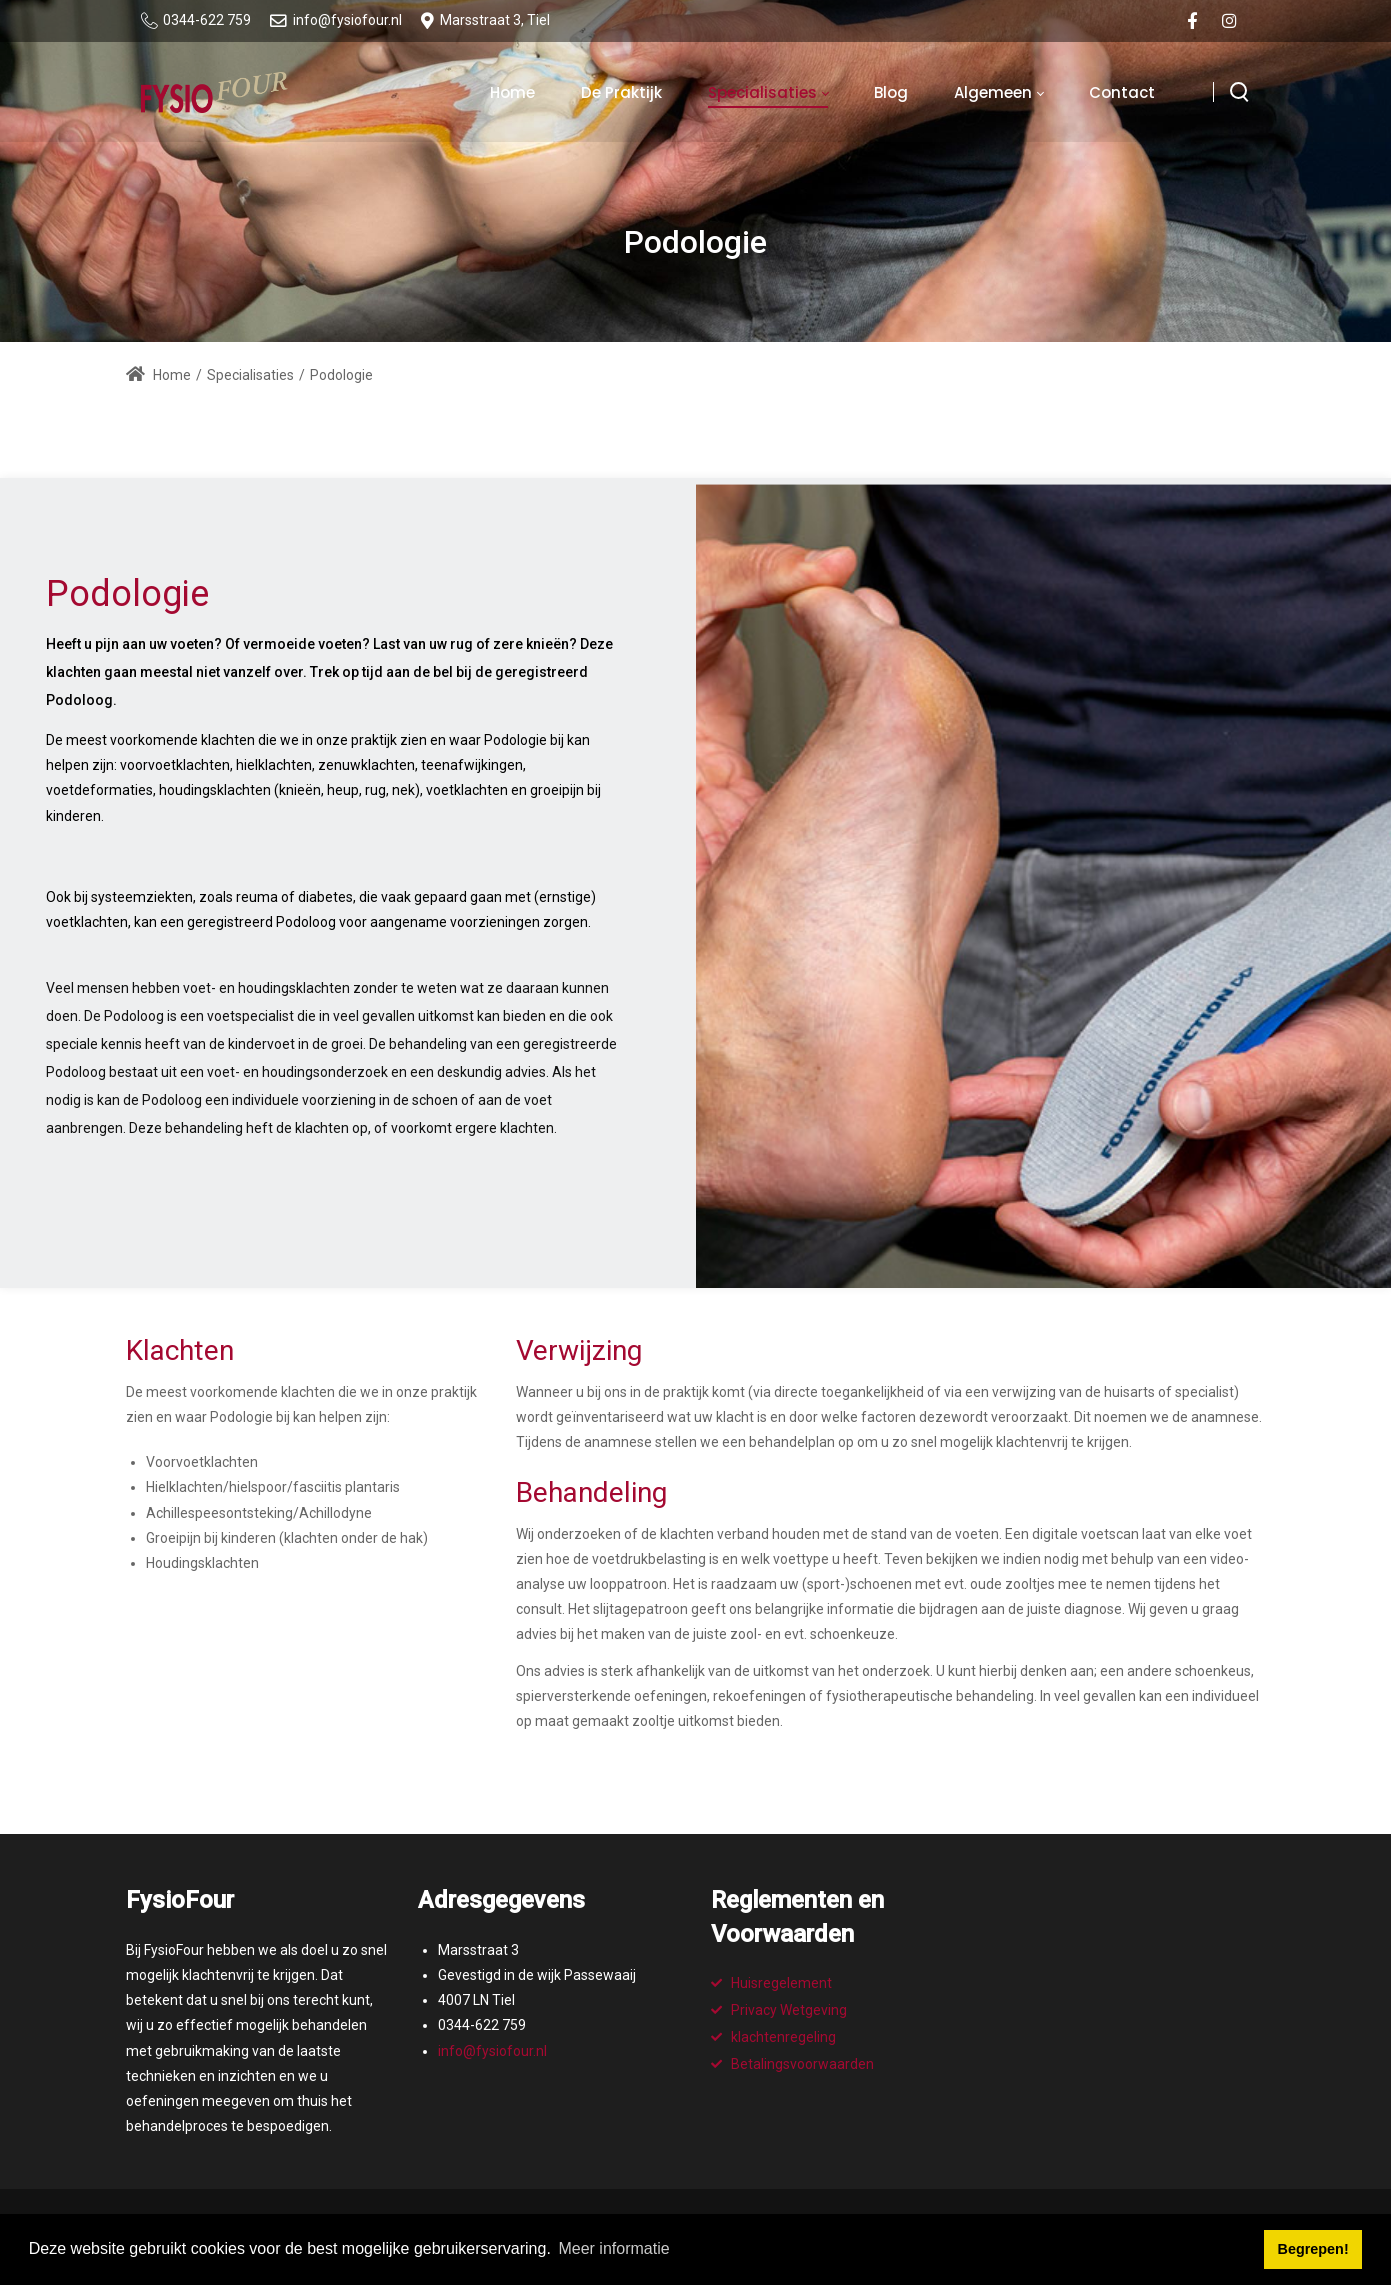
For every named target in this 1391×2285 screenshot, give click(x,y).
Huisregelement (781, 1983)
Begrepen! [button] (1313, 2249)
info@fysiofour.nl (492, 2051)
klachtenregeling (783, 2037)
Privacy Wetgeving (789, 2010)
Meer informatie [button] (613, 2248)
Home (158, 375)
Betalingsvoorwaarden (802, 2064)
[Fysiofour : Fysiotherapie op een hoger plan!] (214, 92)
